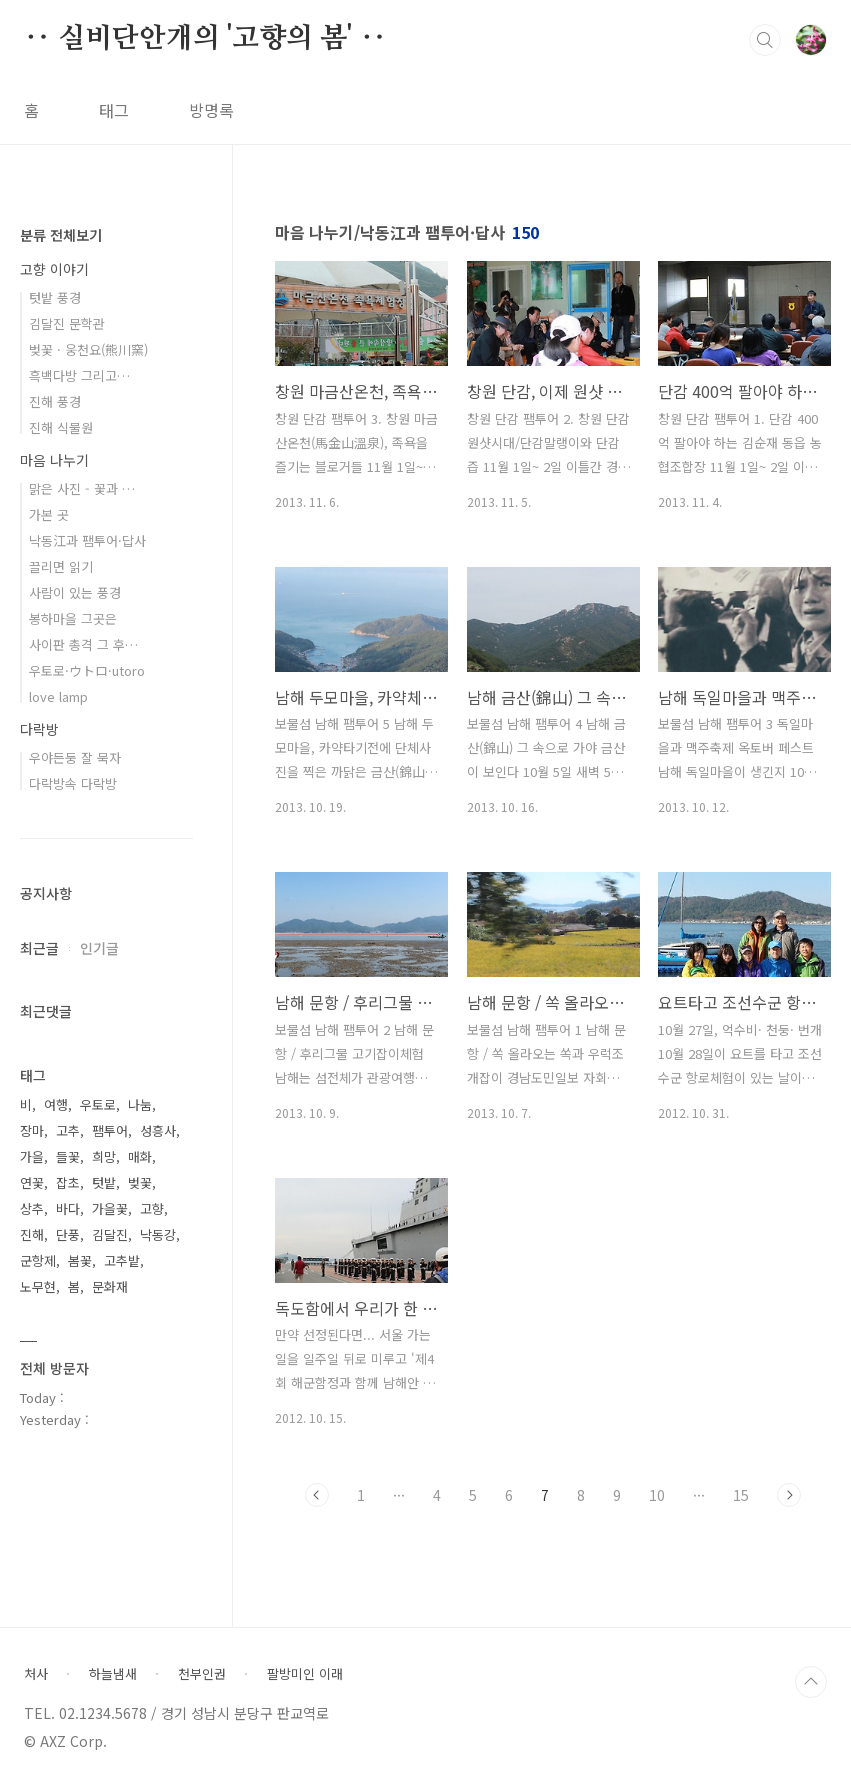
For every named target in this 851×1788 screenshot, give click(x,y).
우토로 (98, 1104)
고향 (152, 1208)
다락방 (39, 729)
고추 (68, 1130)
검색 (765, 40)
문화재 (110, 1286)
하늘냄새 (113, 1674)
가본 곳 (49, 514)
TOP (811, 1682)
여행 (56, 1104)
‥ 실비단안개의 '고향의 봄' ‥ (205, 39)
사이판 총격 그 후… (83, 644)
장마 (32, 1130)
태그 (114, 110)
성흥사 (158, 1130)
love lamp (58, 696)
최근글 (39, 948)
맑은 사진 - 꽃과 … (82, 488)
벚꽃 (140, 1182)
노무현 (38, 1286)
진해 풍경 (55, 401)
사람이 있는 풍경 (75, 592)
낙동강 (158, 1234)
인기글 (99, 948)
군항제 (38, 1260)
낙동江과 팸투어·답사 (87, 540)
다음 (789, 1495)
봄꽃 (80, 1260)
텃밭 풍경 (55, 297)
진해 (32, 1234)
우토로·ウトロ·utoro (87, 670)
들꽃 (68, 1156)
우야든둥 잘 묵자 (75, 757)
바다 (68, 1208)
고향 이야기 (54, 269)
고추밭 (122, 1260)
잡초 (68, 1182)
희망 (104, 1156)
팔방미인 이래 (305, 1674)
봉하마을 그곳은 (73, 618)
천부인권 (202, 1674)
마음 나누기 (54, 460)
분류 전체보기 (61, 235)
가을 (32, 1156)
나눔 (140, 1104)
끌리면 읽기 (61, 566)
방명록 (211, 110)
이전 (317, 1495)
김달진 (110, 1234)
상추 (32, 1208)
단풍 (68, 1234)
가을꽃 (110, 1208)
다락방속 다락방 (73, 783)
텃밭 (104, 1182)
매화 (140, 1156)
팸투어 (110, 1130)
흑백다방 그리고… (79, 375)
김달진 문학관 (67, 323)
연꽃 (32, 1182)
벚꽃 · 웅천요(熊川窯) (88, 349)
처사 (36, 1674)
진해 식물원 (61, 427)
